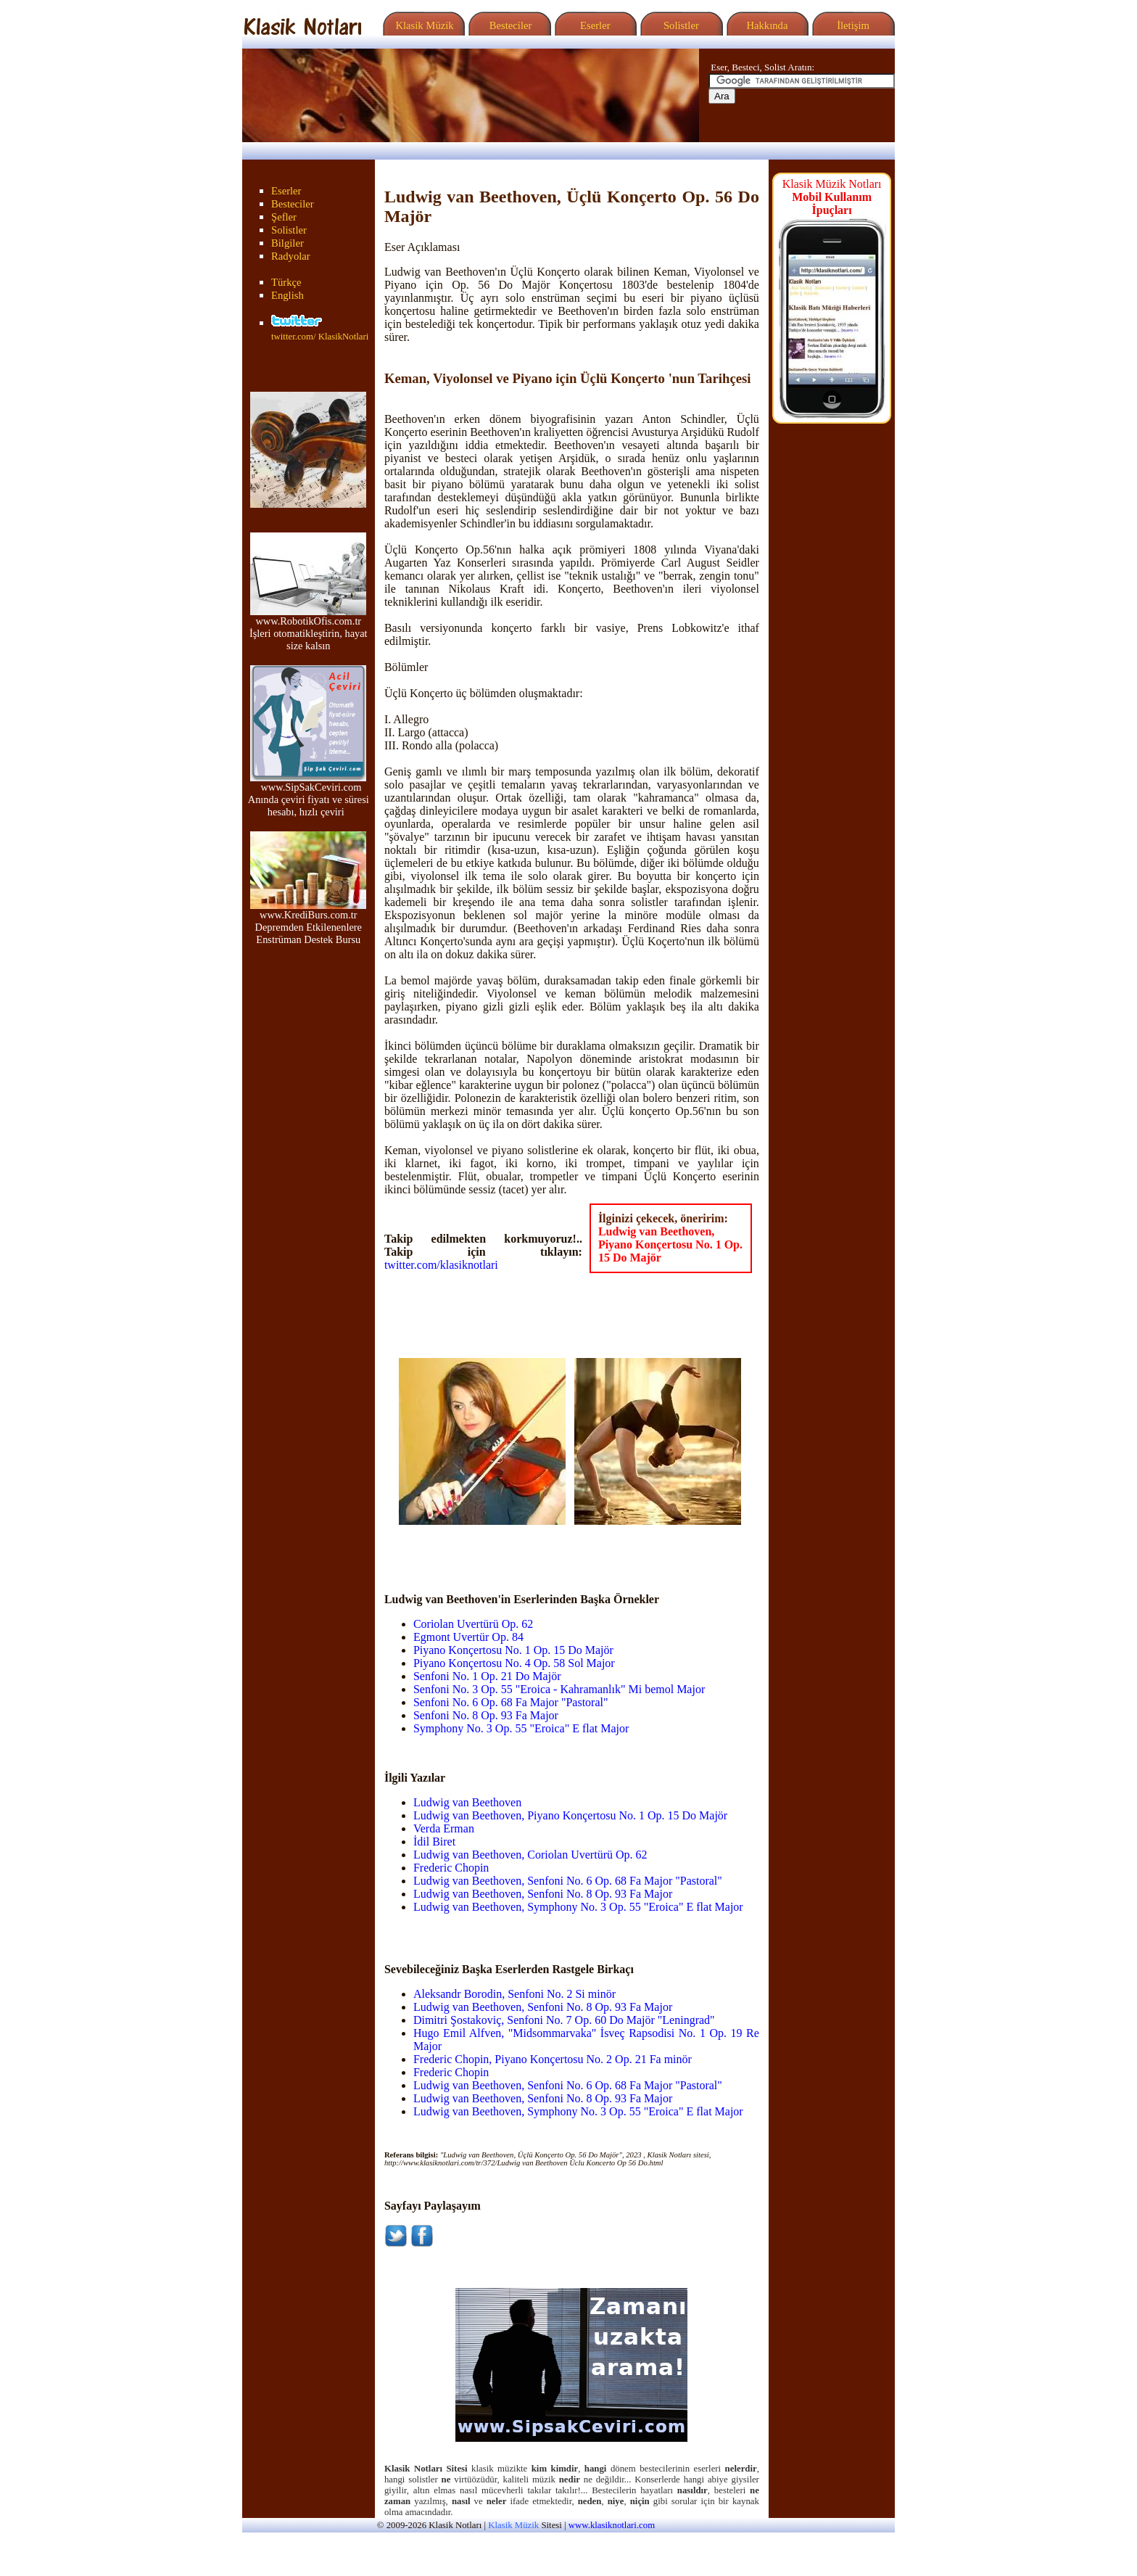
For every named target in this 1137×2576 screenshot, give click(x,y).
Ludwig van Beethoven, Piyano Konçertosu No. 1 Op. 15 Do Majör (670, 1244)
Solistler (680, 25)
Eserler (593, 25)
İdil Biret (434, 1841)
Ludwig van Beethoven (467, 1802)
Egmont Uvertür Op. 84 (468, 1637)
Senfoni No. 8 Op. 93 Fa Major (485, 1715)
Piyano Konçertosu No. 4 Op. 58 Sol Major (514, 1663)
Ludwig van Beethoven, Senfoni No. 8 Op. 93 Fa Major (542, 1894)
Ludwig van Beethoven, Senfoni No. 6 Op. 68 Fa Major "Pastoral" (567, 1881)
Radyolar (290, 256)
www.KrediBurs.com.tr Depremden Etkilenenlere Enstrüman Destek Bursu (308, 922)
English (287, 295)
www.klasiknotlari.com (611, 2525)
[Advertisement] (483, 1546)
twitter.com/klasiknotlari (441, 1265)
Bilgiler (287, 243)
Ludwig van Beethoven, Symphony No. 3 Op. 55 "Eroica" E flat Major (578, 1907)
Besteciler (508, 25)
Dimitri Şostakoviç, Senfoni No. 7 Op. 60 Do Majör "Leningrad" (564, 2020)
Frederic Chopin (451, 1867)
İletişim (851, 25)
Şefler (284, 217)
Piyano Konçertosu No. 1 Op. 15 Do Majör (513, 1650)
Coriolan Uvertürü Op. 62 (473, 1624)
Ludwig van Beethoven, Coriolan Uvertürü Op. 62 (530, 1854)
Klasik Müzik (422, 25)
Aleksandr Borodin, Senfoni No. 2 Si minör (514, 1994)
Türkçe (286, 282)
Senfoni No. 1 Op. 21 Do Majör (487, 1676)
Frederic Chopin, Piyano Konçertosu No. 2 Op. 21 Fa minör (552, 2059)
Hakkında (766, 25)
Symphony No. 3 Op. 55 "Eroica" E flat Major (521, 1728)
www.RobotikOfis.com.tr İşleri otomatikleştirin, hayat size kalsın (308, 628)
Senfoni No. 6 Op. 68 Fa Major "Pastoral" (510, 1702)
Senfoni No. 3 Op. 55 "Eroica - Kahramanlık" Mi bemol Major (559, 1689)
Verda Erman (443, 1828)
